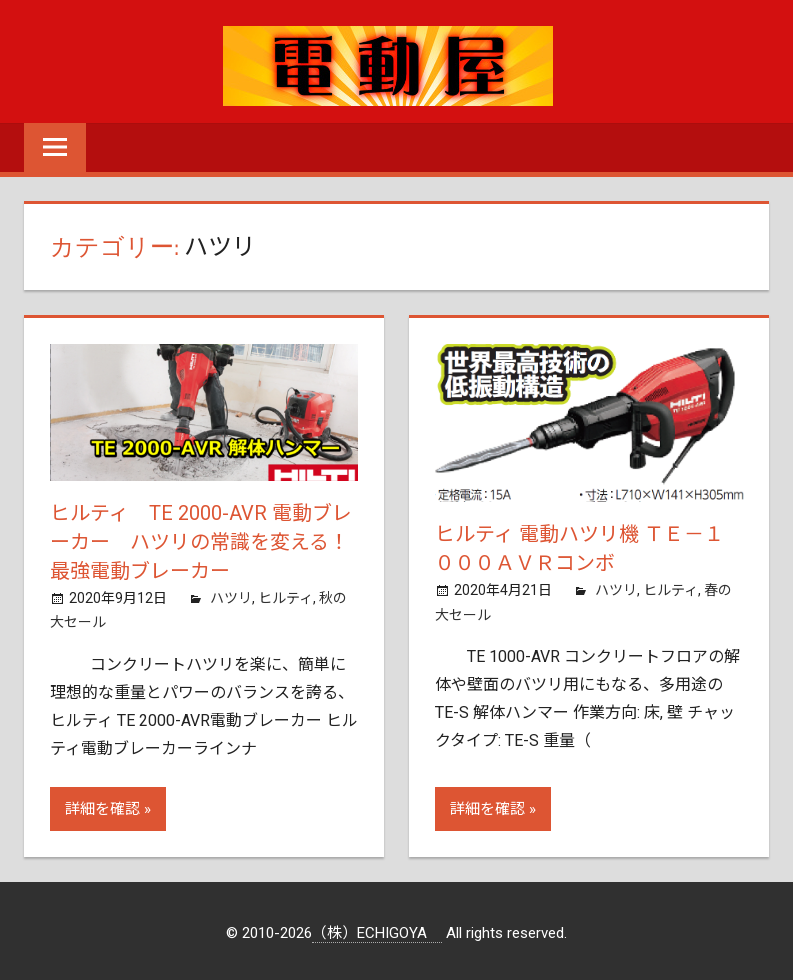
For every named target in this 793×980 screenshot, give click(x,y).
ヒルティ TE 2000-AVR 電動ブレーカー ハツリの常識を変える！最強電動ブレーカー (201, 541)
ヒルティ (285, 595)
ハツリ (231, 595)
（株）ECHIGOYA (377, 930)
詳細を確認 (102, 806)
